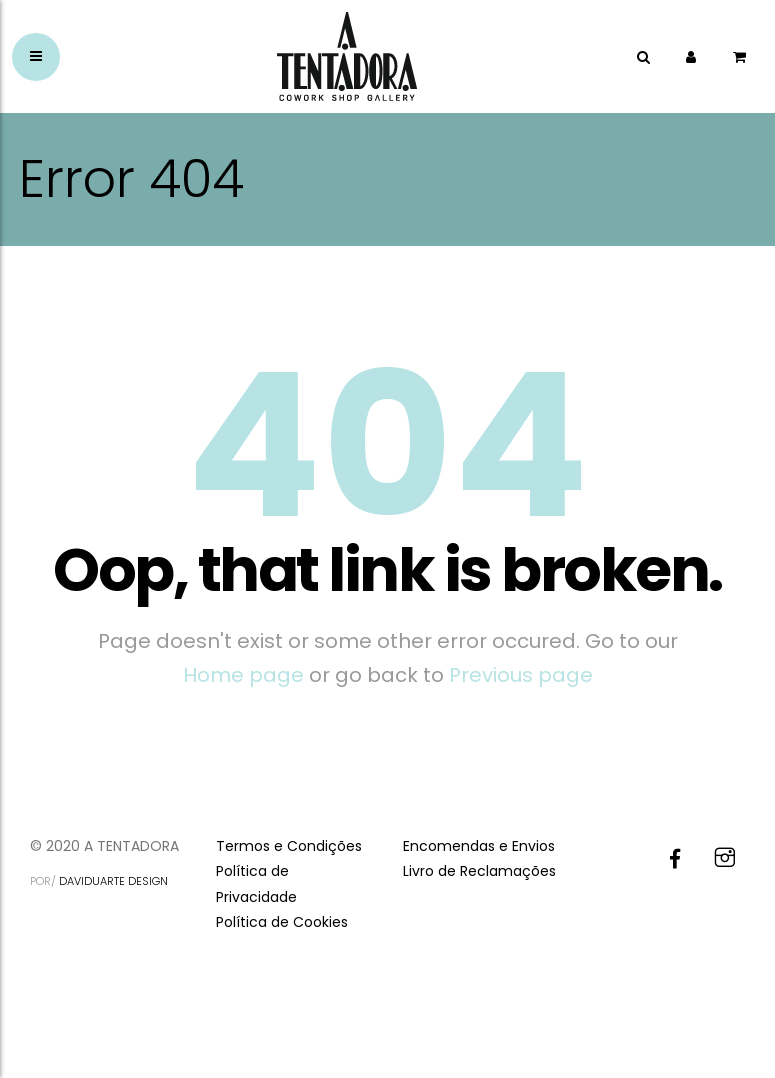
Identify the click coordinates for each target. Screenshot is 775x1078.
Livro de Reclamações (479, 871)
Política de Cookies (282, 922)
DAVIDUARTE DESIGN (113, 881)
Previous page (521, 675)
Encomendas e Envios (479, 846)
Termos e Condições (289, 846)
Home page (243, 675)
